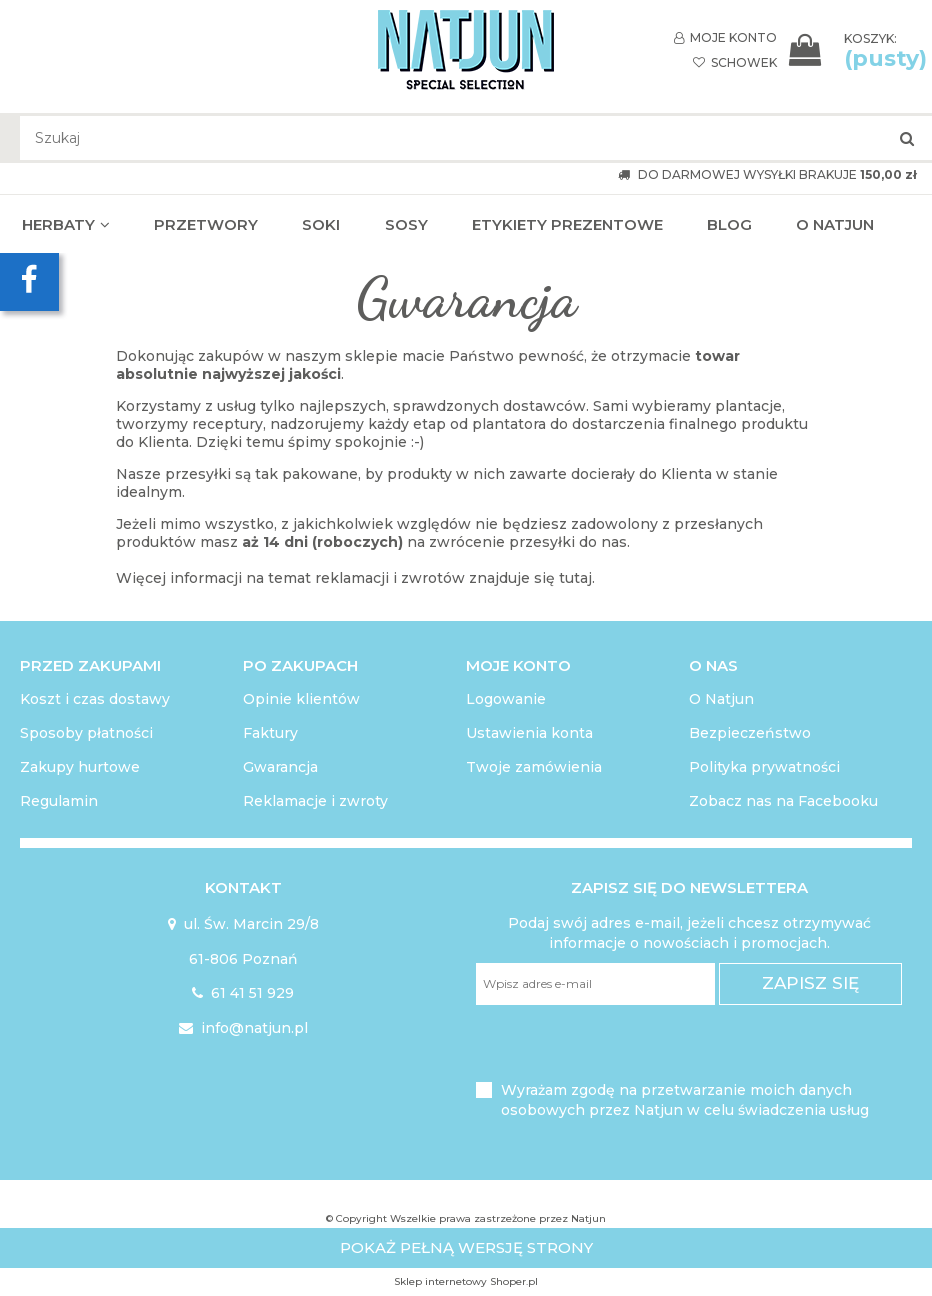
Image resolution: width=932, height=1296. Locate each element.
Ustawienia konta (529, 733)
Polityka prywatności (764, 767)
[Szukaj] (907, 138)
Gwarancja (280, 767)
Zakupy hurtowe (80, 767)
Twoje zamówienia (534, 767)
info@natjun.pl (243, 1028)
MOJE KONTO (725, 37)
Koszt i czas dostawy (95, 699)
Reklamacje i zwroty (315, 801)
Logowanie (506, 699)
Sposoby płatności (86, 733)
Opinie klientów (301, 699)
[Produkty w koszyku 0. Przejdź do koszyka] (858, 50)
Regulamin (59, 801)
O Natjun (721, 699)
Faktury (270, 733)
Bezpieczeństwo (750, 733)
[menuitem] (66, 224)
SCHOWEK (735, 62)
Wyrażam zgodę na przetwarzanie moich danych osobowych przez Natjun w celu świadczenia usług (685, 1100)
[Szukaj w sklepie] (476, 138)
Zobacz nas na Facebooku (783, 801)
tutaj (575, 578)
